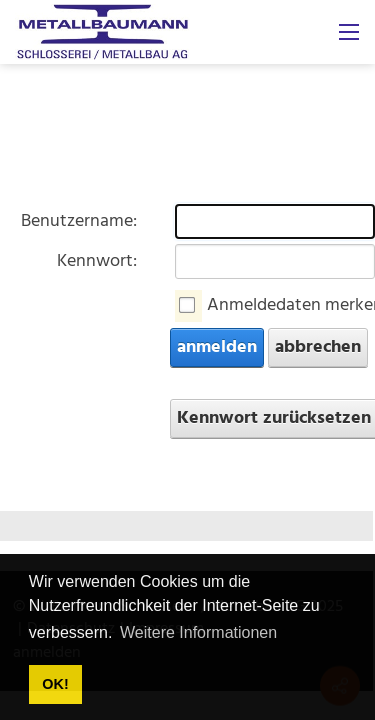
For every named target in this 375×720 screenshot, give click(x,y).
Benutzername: (79, 221)
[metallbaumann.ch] (102, 32)
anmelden (217, 347)
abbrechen (318, 347)
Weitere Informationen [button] (198, 632)
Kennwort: (97, 261)
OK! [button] (55, 684)
